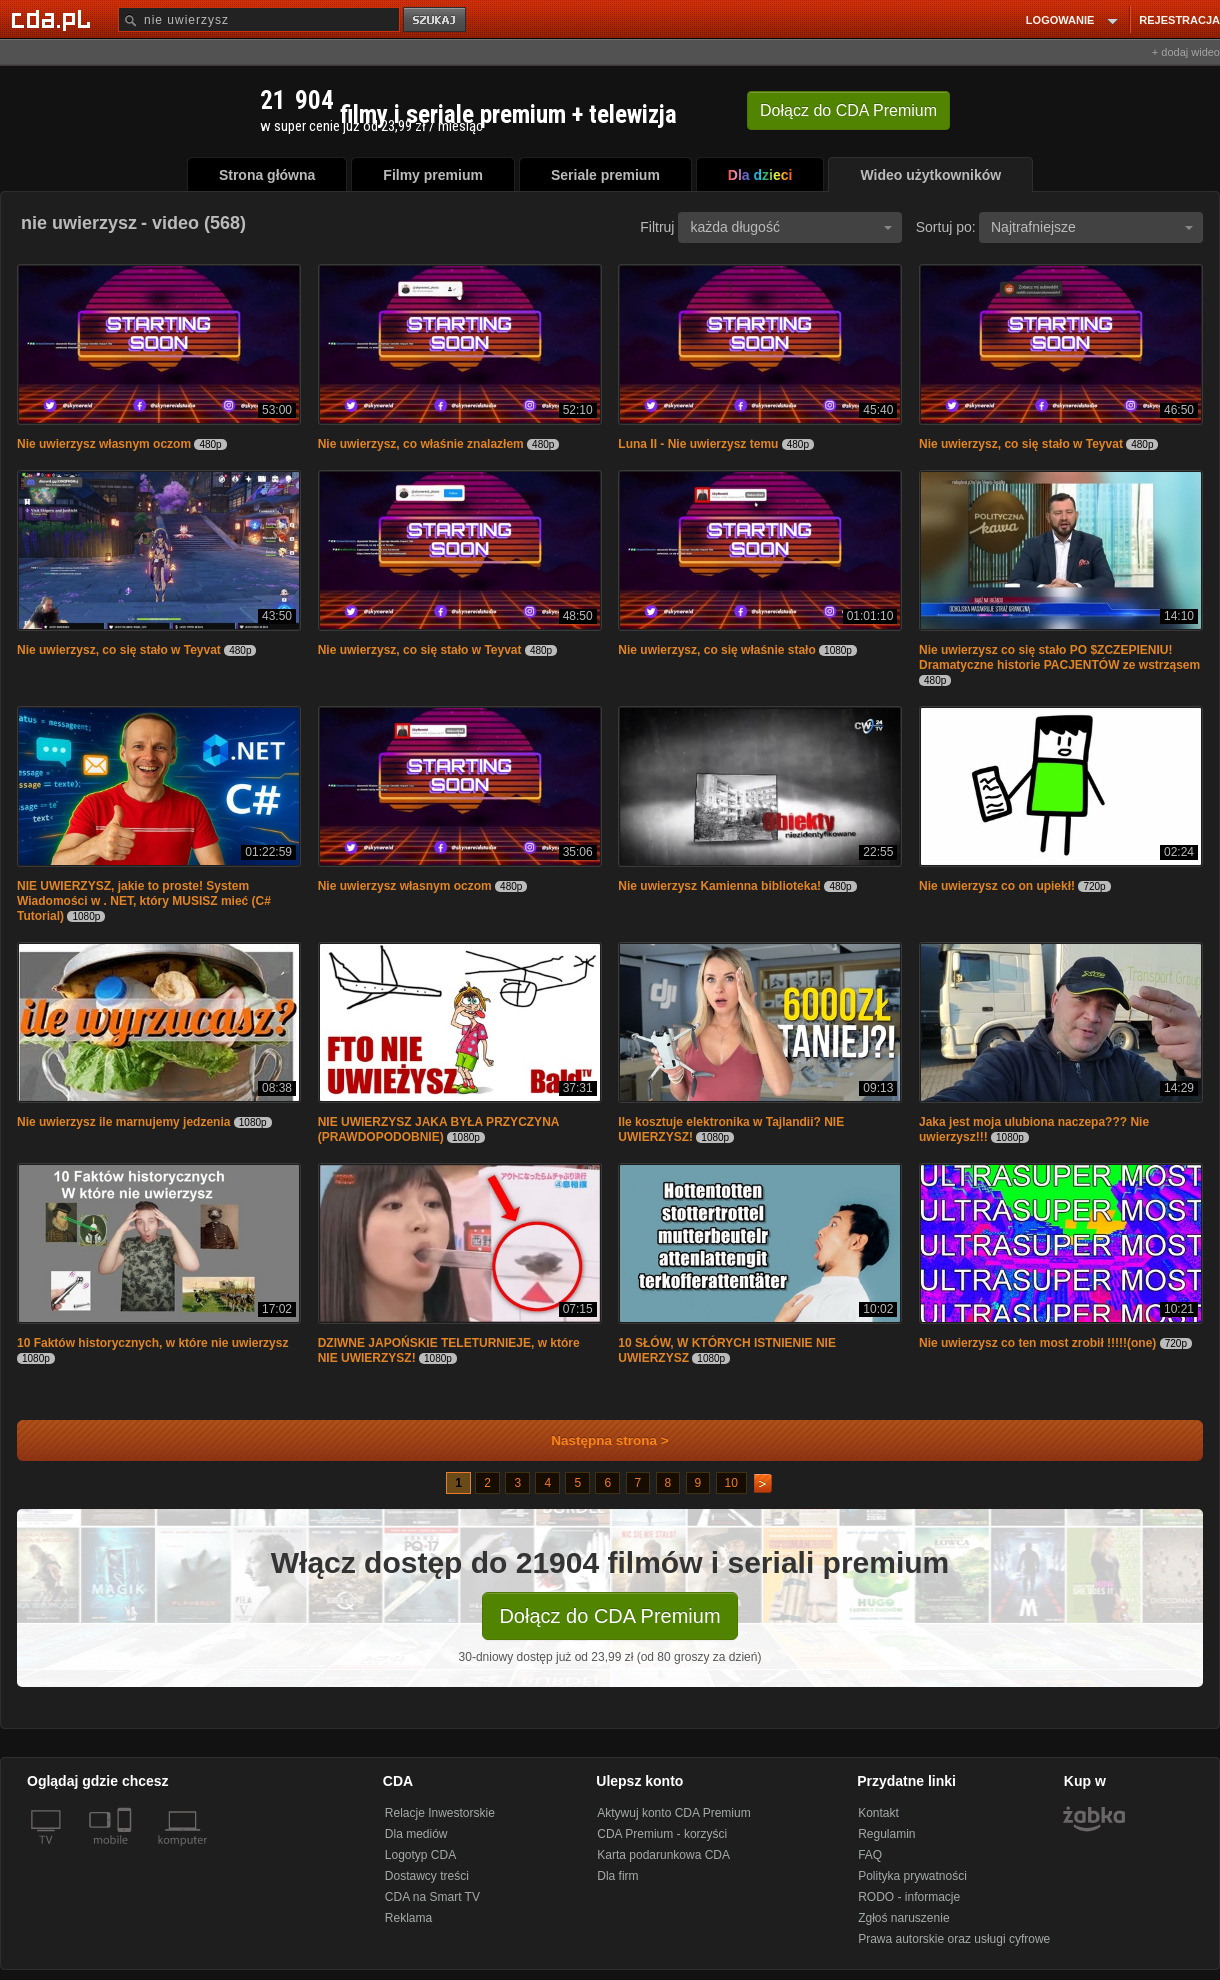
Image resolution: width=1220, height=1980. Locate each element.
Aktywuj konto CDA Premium (673, 1813)
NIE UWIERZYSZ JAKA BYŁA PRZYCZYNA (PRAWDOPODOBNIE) (438, 1129)
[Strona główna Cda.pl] (54, 19)
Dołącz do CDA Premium (609, 1616)
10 (731, 1483)
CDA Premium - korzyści (662, 1834)
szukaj (436, 20)
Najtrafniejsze (1092, 227)
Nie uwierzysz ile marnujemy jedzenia (123, 1122)
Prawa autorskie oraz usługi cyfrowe (954, 1939)
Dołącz (848, 110)
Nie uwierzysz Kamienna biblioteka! (719, 886)
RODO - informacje (909, 1897)
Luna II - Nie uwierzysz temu (699, 444)
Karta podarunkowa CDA (663, 1855)
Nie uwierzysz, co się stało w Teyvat (1021, 444)
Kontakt (878, 1813)
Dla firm (617, 1876)
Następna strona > (596, 1440)
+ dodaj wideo (1186, 52)
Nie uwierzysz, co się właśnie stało (716, 650)
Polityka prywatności (912, 1876)
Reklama (408, 1918)
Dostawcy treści (427, 1876)
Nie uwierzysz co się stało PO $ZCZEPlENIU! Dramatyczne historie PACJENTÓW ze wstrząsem (1059, 657)
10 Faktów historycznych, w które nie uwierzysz (152, 1343)
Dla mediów (416, 1834)
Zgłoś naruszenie (903, 1918)
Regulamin (886, 1834)
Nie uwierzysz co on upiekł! (997, 886)
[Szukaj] (259, 19)
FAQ (870, 1855)
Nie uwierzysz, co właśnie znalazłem (421, 444)
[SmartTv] (126, 1852)
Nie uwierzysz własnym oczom (104, 444)
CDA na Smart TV (432, 1897)
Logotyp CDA (420, 1855)
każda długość (791, 227)
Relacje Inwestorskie (440, 1813)
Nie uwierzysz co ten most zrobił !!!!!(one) (1037, 1343)
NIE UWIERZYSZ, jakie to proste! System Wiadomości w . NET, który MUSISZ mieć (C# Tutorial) (144, 901)
